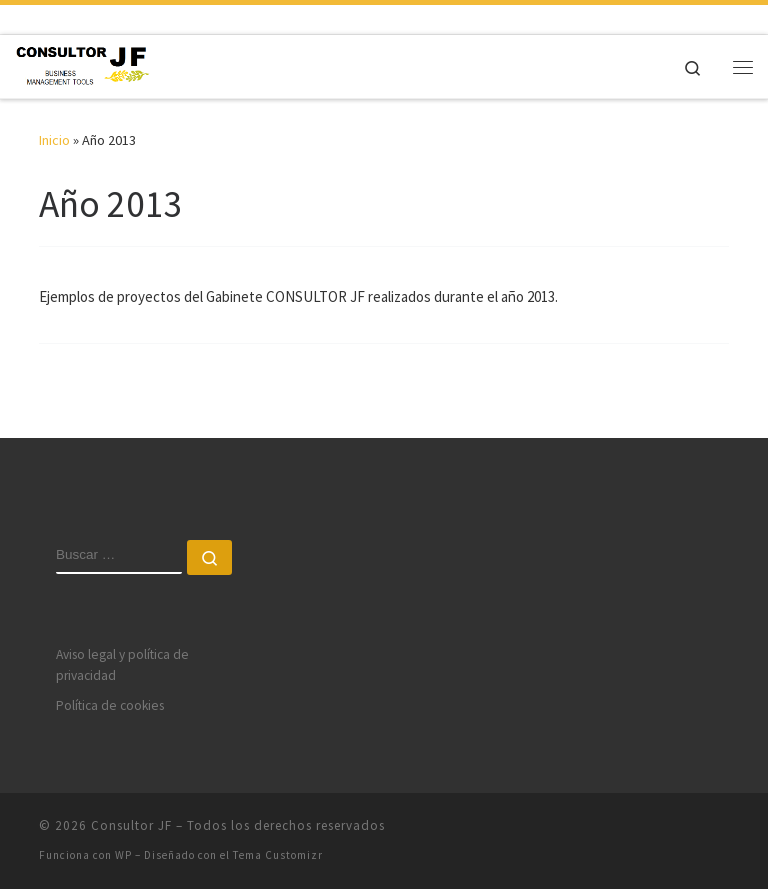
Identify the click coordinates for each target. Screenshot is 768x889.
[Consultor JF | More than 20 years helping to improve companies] (82, 64)
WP (123, 855)
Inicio (54, 140)
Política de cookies (110, 705)
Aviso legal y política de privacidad (122, 665)
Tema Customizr (278, 855)
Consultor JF (131, 825)
